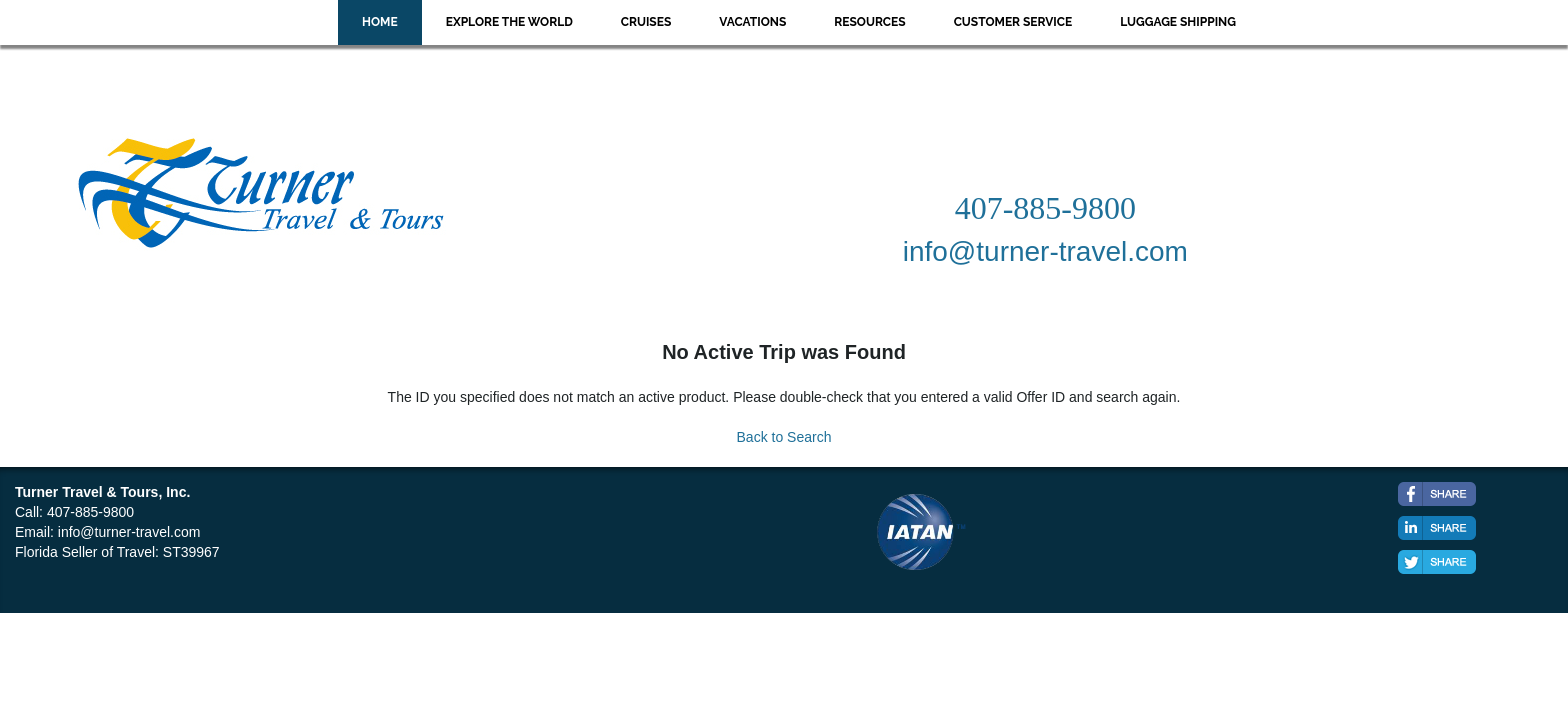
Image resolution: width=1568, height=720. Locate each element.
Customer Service (1013, 22)
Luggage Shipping (1178, 22)
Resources (869, 22)
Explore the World (509, 22)
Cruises (646, 22)
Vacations (752, 22)
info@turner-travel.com (129, 532)
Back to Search (784, 437)
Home (380, 22)
